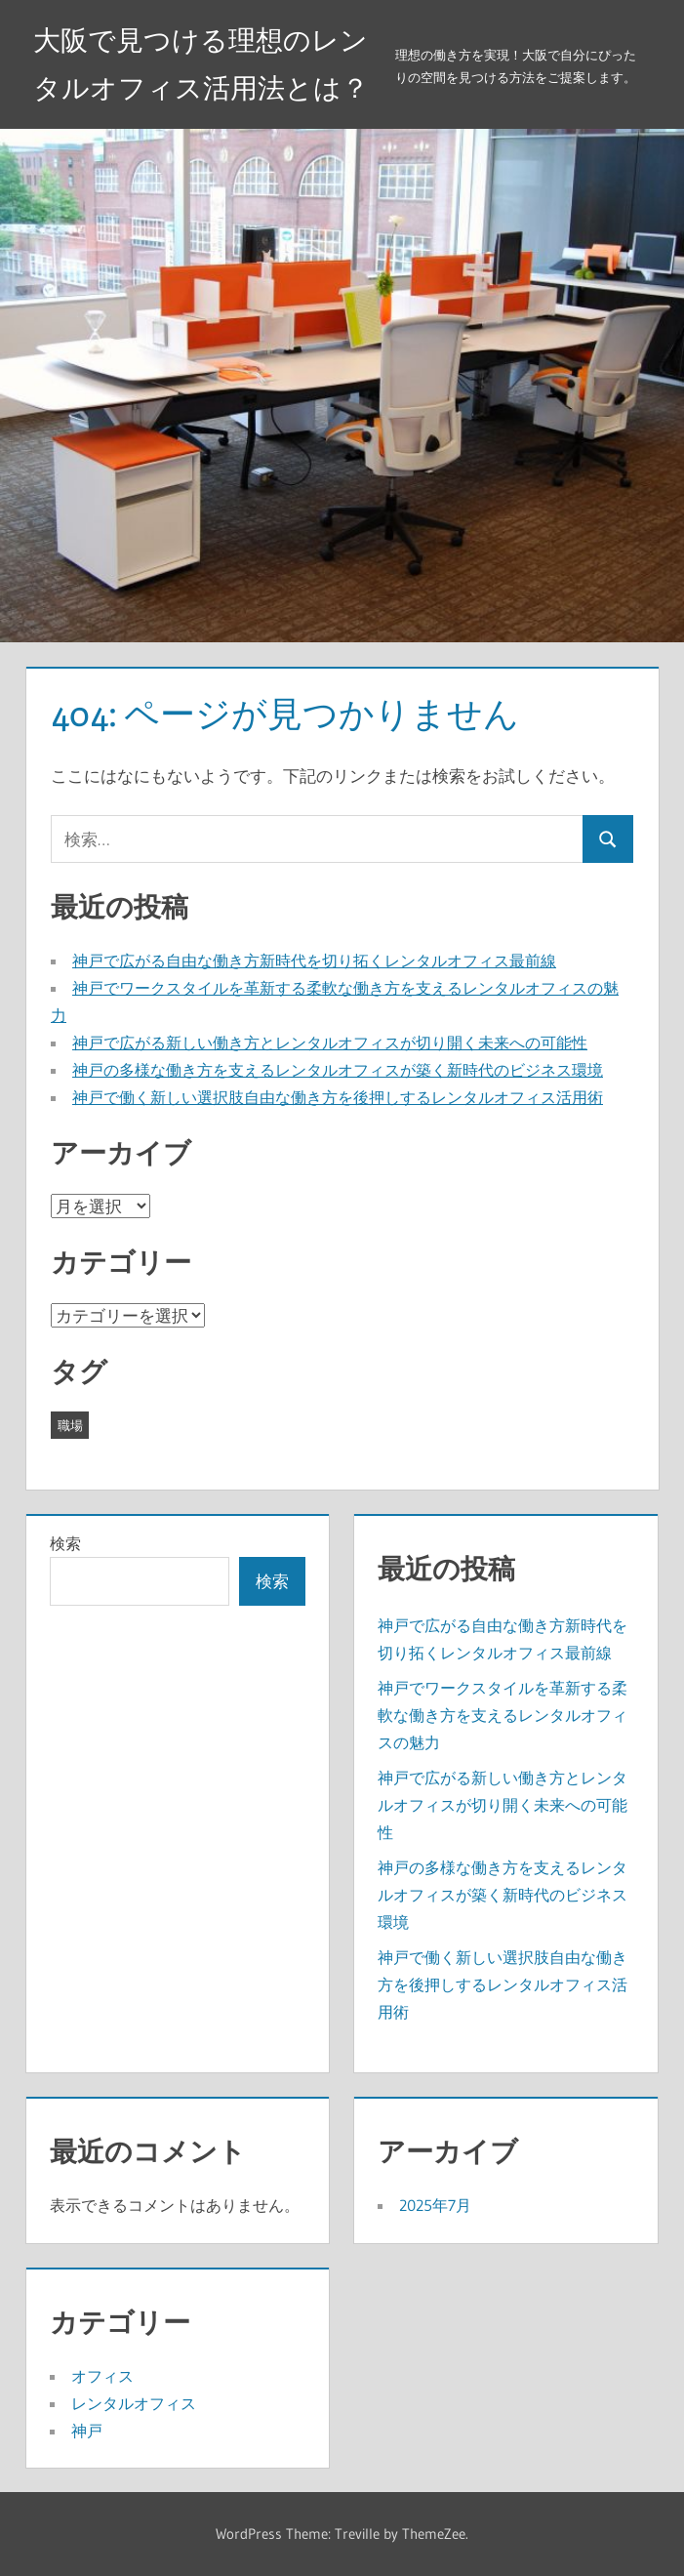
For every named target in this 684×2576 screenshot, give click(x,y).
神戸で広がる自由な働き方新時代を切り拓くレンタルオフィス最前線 (314, 960)
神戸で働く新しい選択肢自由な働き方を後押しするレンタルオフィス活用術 (337, 1097)
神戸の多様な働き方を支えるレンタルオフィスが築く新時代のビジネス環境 (337, 1070)
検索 (65, 1543)
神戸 (86, 2430)
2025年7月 (435, 2205)
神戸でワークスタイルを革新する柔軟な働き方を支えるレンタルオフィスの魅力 (502, 1715)
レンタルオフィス (133, 2403)
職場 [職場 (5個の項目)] (70, 1425)
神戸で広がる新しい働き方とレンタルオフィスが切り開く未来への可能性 (329, 1042)
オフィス (102, 2376)
